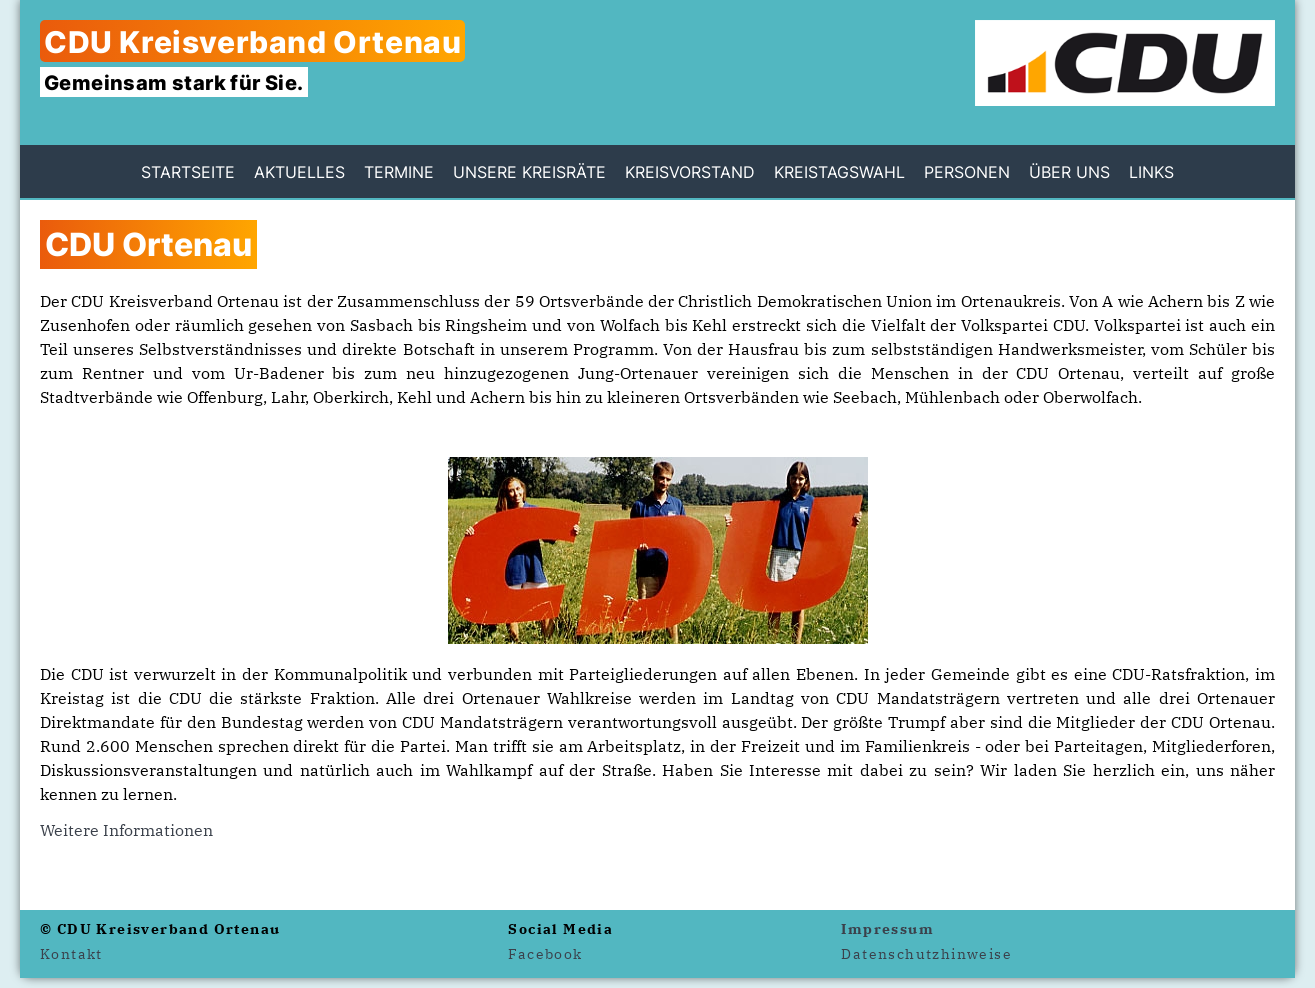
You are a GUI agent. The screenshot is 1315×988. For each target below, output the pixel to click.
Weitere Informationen (126, 830)
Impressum (887, 929)
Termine (399, 172)
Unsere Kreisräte (529, 172)
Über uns (1069, 172)
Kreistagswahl (839, 172)
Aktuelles (299, 172)
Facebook (545, 954)
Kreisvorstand (690, 172)
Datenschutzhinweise (926, 954)
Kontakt (71, 954)
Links (1151, 172)
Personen (967, 172)
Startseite (188, 172)
